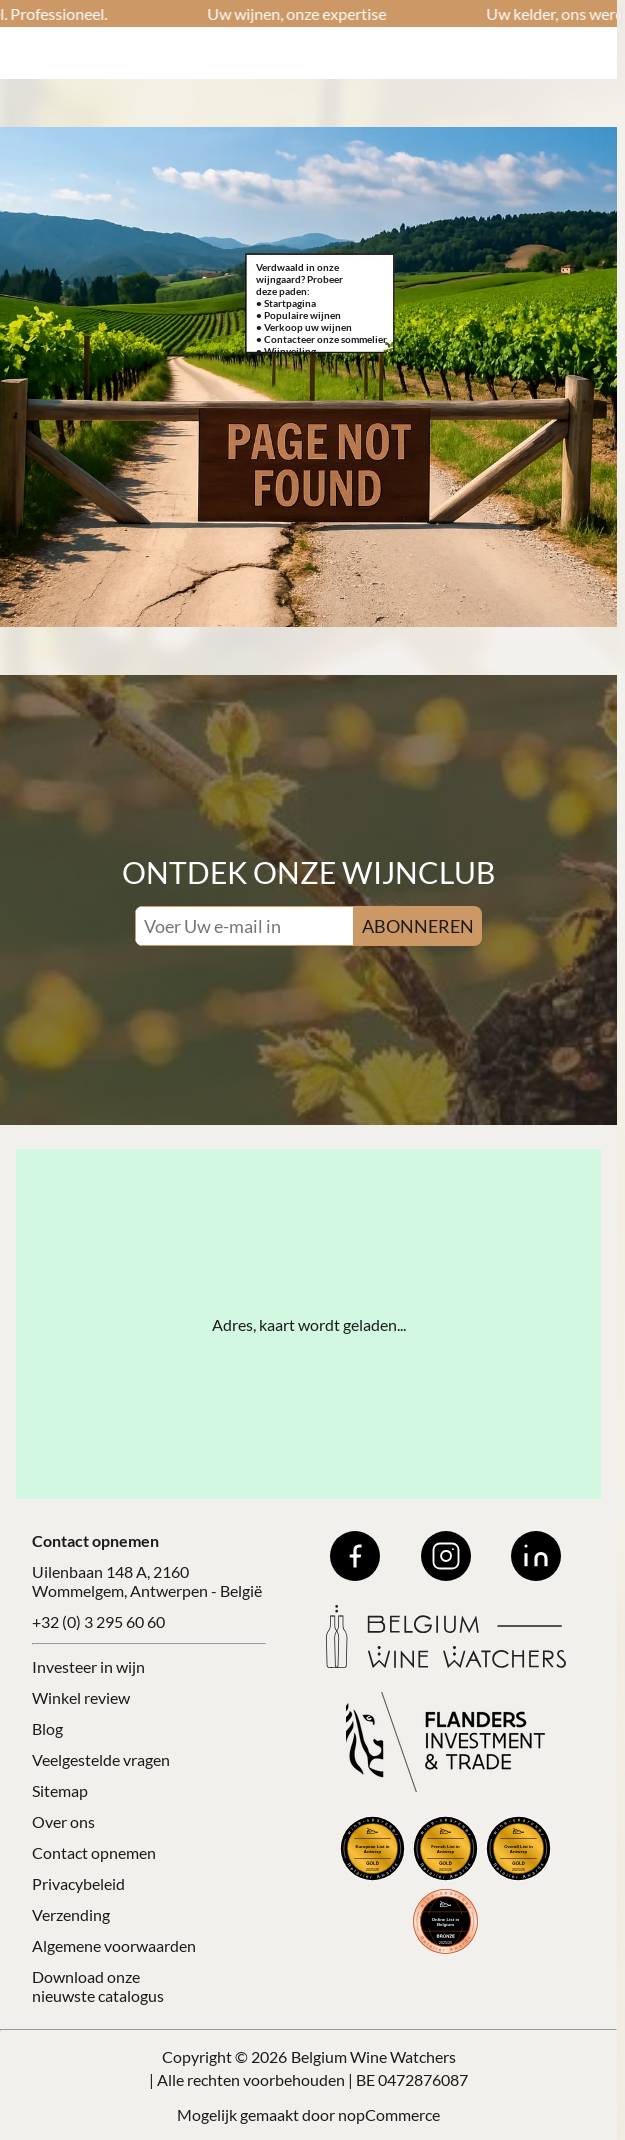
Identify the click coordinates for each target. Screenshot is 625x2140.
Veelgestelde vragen (101, 1759)
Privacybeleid (78, 1883)
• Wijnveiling (286, 351)
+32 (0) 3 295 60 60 (98, 1621)
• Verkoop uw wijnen (304, 327)
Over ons (63, 1821)
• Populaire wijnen (298, 315)
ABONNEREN (418, 926)
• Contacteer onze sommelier (321, 339)
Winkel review (81, 1697)
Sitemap (60, 1790)
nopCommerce (389, 2114)
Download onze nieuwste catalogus (98, 1986)
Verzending (71, 1914)
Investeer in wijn (88, 1666)
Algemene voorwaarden (114, 1945)
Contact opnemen (94, 1852)
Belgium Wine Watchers (373, 2056)
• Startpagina (286, 303)
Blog (47, 1728)
